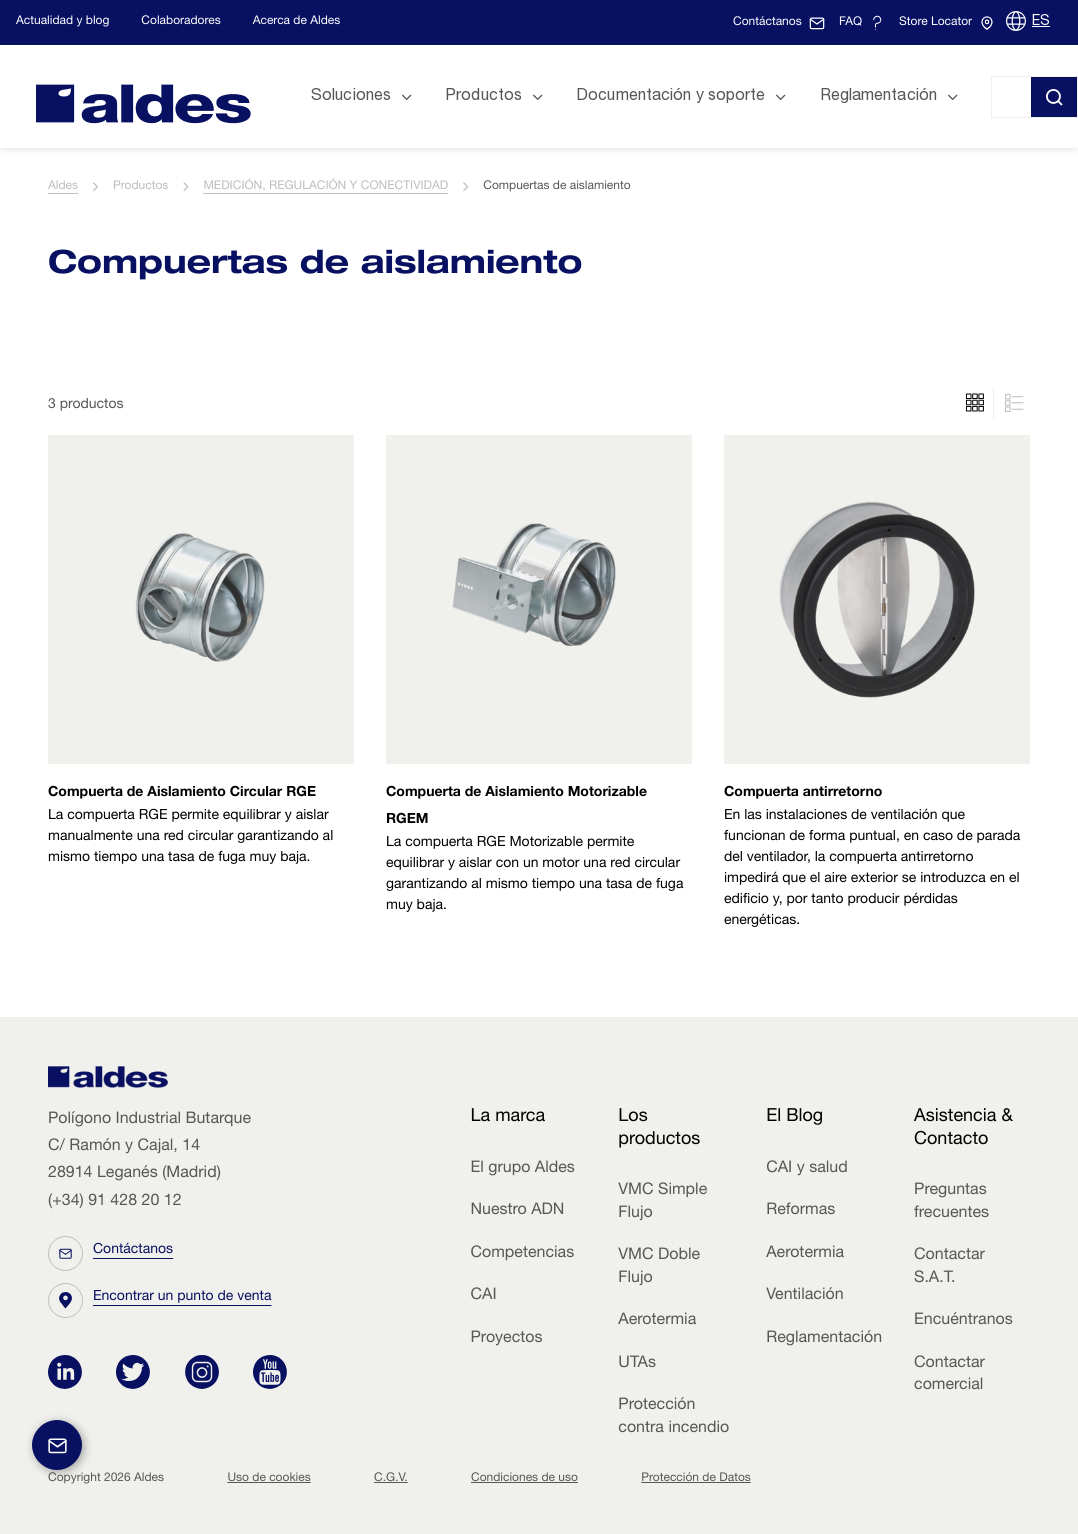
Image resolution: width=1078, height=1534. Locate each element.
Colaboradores (180, 22)
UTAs (637, 1364)
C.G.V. (391, 1479)
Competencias (522, 1254)
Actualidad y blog (62, 22)
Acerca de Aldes (297, 22)
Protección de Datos (696, 1479)
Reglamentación (824, 1339)
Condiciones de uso (524, 1479)
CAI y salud (807, 1169)
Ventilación (804, 1296)
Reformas (800, 1211)
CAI (483, 1296)
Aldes (63, 187)
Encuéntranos (963, 1321)
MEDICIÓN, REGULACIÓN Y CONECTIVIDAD (325, 187)
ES (1041, 22)
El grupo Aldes (522, 1169)
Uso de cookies (268, 1479)
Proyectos (506, 1339)
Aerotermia (657, 1321)
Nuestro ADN (517, 1211)
